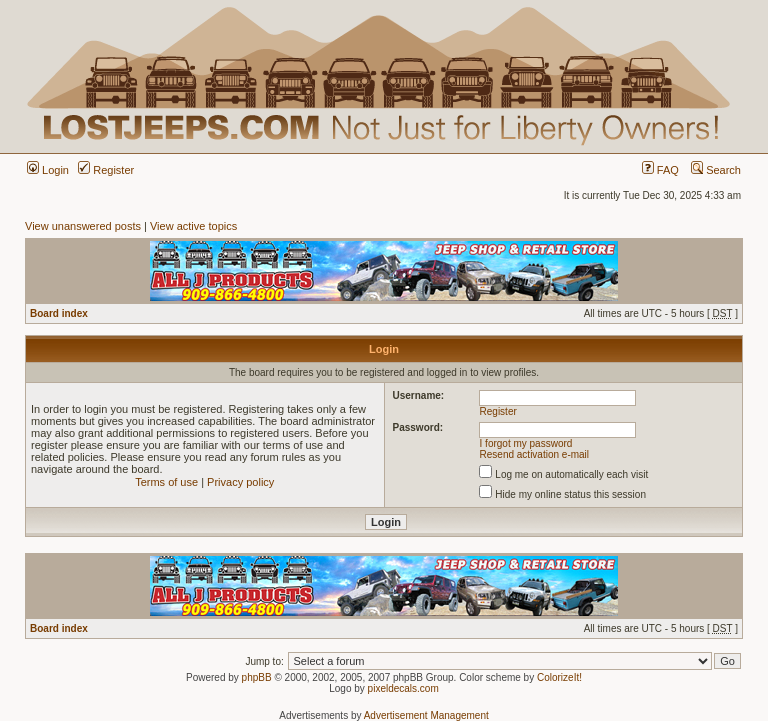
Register (106, 170)
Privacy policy (240, 482)
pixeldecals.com (403, 688)
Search (716, 170)
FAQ (660, 170)
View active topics (193, 226)
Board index (59, 313)
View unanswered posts (83, 226)
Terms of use (166, 482)
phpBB (257, 677)
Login (48, 170)
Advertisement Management (426, 715)
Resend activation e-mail (535, 454)
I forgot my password (526, 443)
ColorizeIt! (559, 677)
